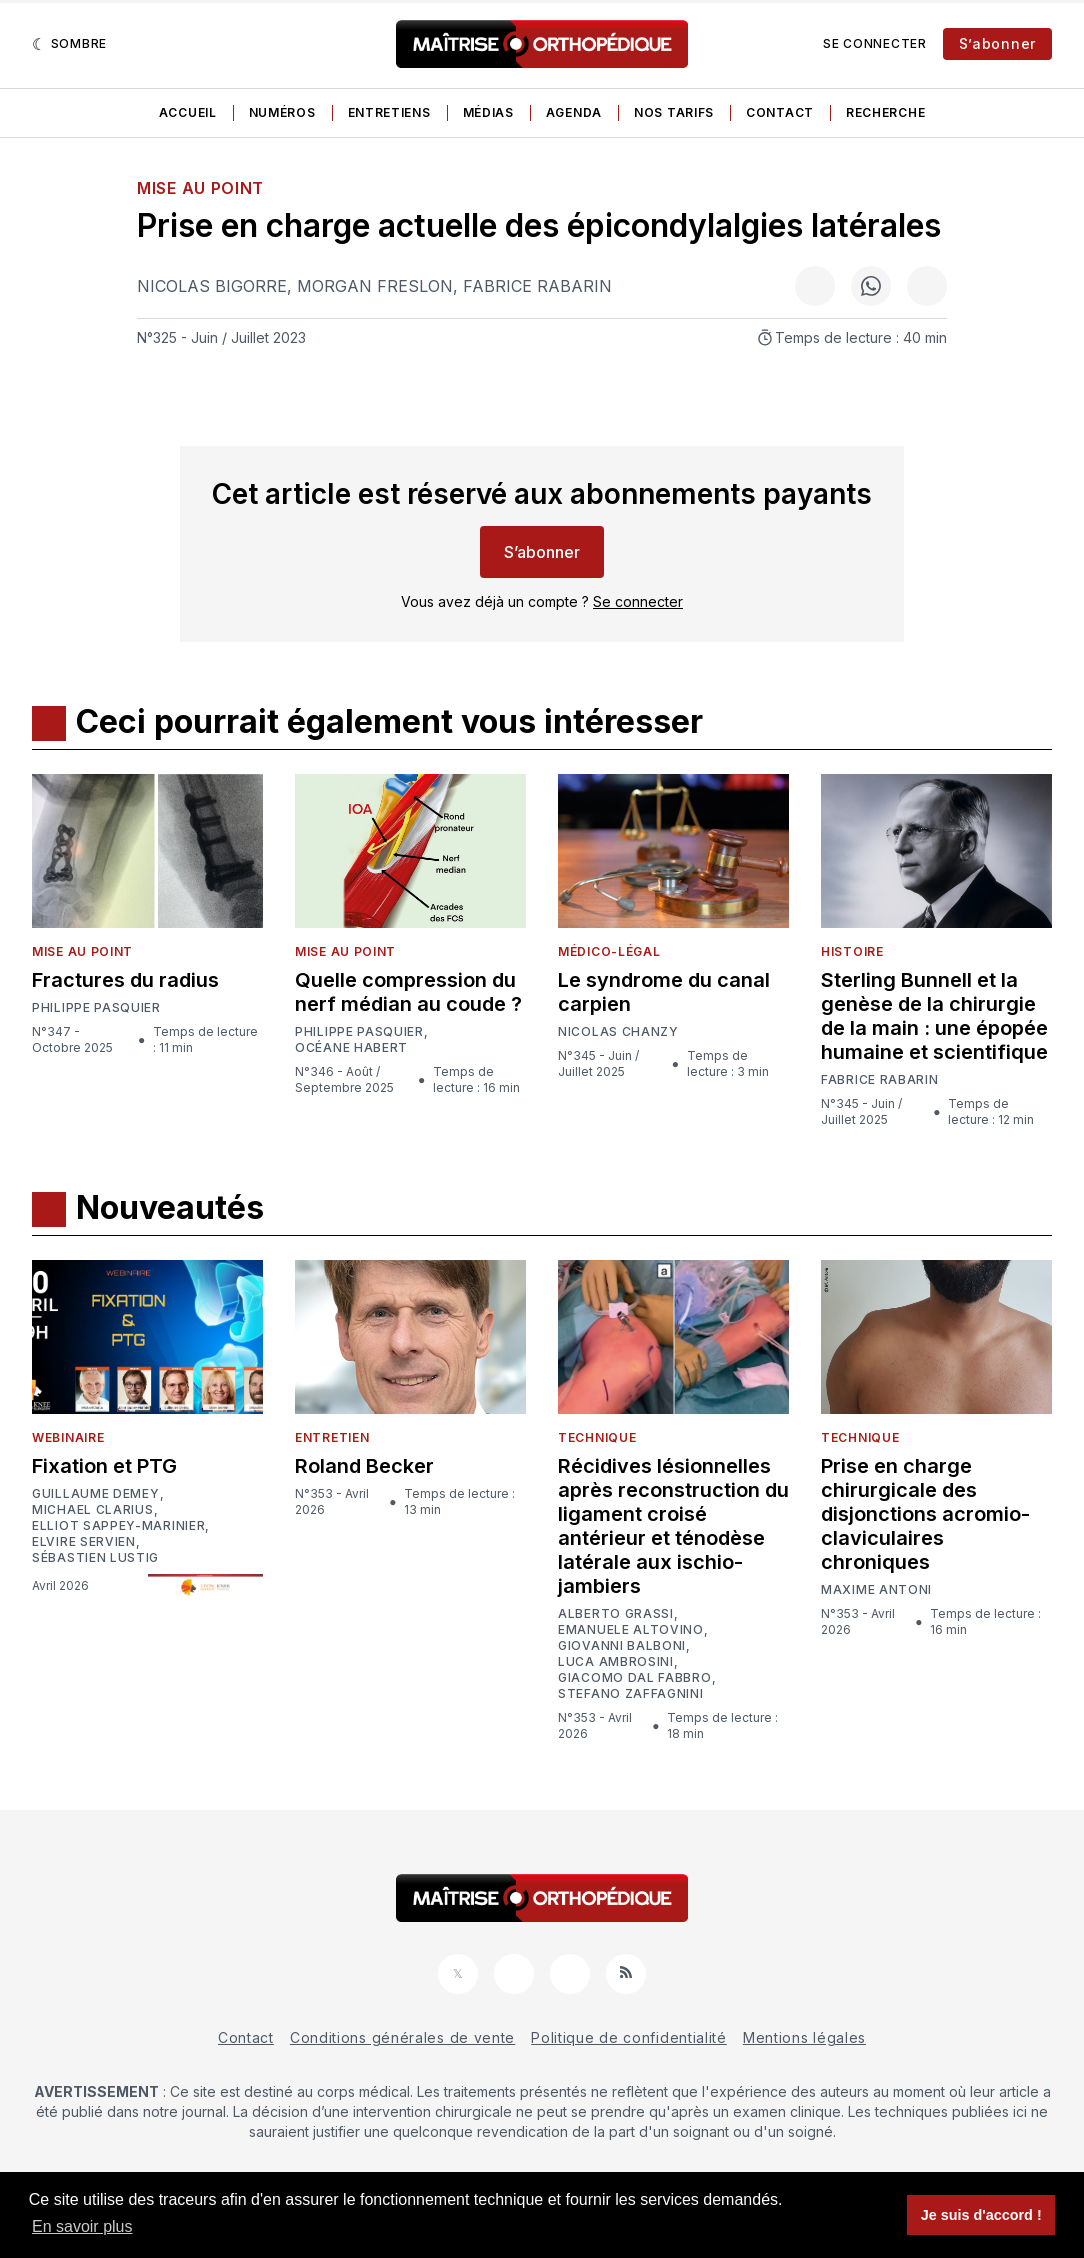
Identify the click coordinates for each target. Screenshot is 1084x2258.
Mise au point (200, 188)
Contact (780, 112)
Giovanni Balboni (622, 1646)
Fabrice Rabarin (537, 286)
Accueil (188, 112)
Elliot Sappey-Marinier (118, 1526)
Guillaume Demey (96, 1494)
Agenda (574, 112)
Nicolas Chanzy (618, 1032)
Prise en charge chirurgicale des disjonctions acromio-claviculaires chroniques (925, 1514)
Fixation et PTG (104, 1466)
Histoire (852, 951)
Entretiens (389, 112)
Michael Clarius (93, 1510)
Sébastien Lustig (95, 1558)
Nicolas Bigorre (212, 286)
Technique (597, 1437)
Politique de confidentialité (629, 2037)
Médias (488, 112)
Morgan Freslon (375, 286)
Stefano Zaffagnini (631, 1694)
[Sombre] (69, 44)
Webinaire (68, 1437)
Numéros (282, 112)
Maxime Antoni (876, 1590)
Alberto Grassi (616, 1614)
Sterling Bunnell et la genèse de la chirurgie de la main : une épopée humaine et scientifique (934, 1016)
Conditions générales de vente (402, 2037)
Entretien (332, 1437)
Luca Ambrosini (616, 1662)
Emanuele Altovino (631, 1630)
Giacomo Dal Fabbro (635, 1678)
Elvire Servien (84, 1542)
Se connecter (874, 43)
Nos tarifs (674, 112)
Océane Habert (351, 1048)
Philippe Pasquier (96, 1008)
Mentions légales (804, 2037)
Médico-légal (609, 951)
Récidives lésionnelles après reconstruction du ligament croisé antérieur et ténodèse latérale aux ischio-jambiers (673, 1526)
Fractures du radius (125, 980)
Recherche (885, 112)
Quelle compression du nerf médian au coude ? (408, 992)
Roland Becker (364, 1466)
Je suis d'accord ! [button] (981, 2215)
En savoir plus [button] (82, 2226)
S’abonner (997, 43)
